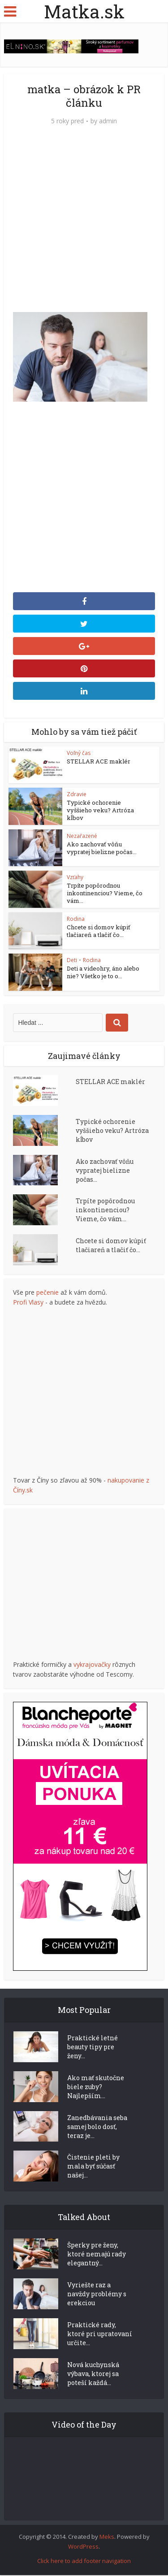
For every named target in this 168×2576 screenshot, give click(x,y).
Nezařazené (82, 836)
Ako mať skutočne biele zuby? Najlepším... (95, 2087)
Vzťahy (75, 877)
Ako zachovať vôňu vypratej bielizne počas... (102, 848)
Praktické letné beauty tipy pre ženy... (92, 2047)
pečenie (47, 1293)
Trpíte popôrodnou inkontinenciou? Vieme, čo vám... (104, 893)
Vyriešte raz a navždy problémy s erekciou (96, 2294)
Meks (106, 2537)
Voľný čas (78, 753)
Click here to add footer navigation (84, 2562)
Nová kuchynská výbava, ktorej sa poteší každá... (93, 2374)
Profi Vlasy (28, 1303)
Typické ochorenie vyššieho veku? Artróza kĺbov (100, 810)
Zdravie (76, 794)
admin (108, 121)
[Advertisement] (84, 223)
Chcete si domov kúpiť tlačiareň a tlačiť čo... (98, 931)
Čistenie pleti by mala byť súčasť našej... (93, 2167)
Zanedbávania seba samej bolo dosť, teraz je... (97, 2127)
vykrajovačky (92, 1665)
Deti (72, 960)
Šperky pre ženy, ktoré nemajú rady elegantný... (96, 2255)
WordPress (83, 2547)
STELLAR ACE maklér (98, 761)
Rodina (76, 919)
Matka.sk (84, 11)
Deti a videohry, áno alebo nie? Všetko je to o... (103, 972)
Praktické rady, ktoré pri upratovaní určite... (99, 2334)
